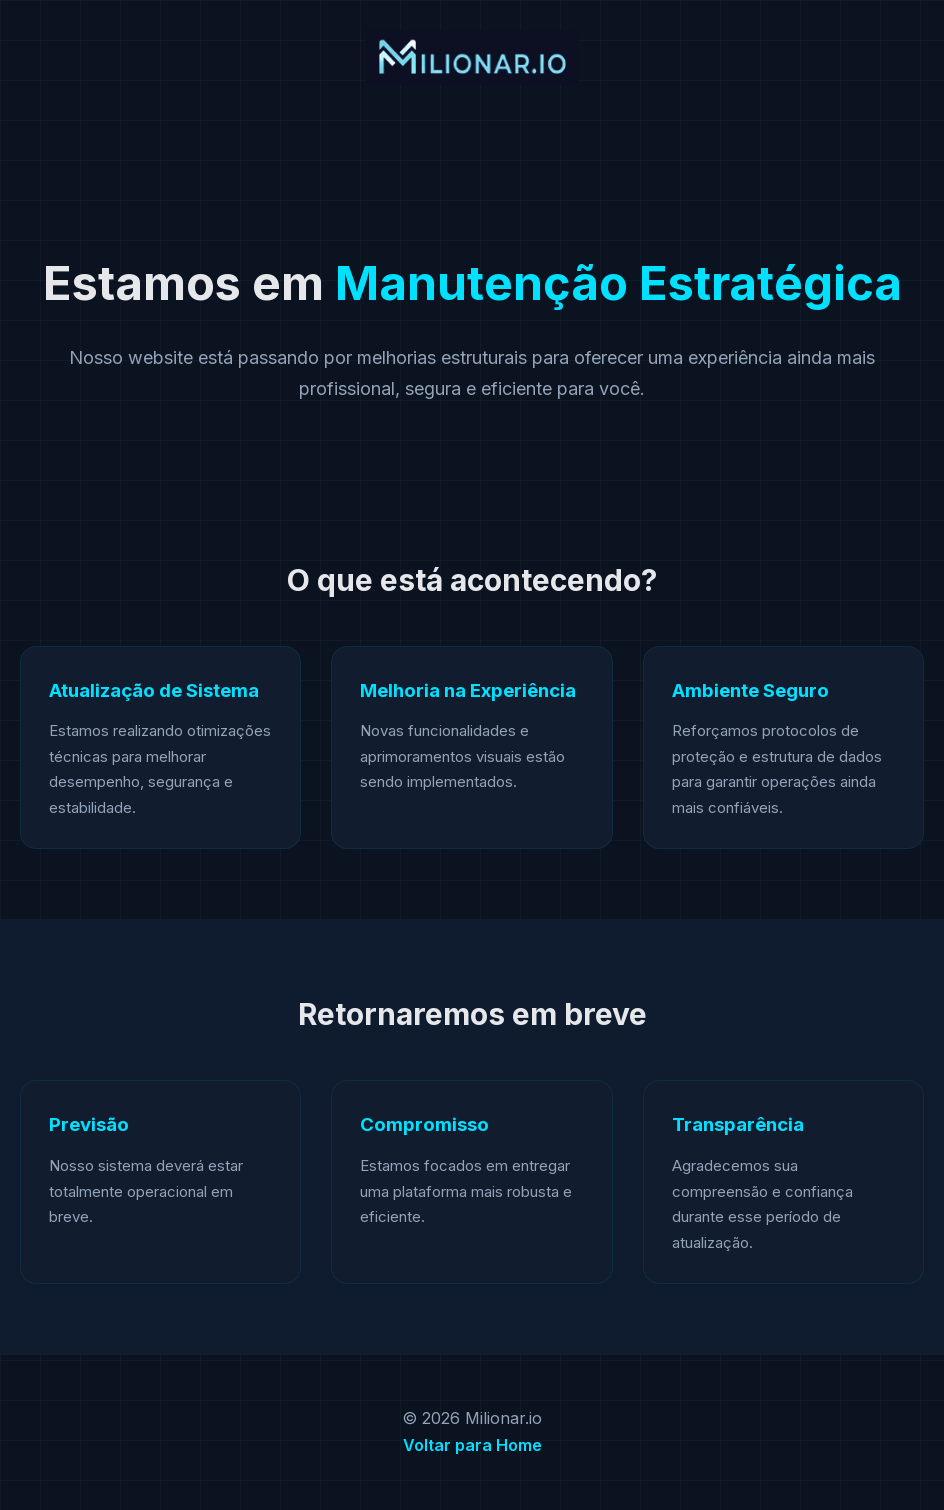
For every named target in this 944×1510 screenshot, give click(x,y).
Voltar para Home (472, 1445)
